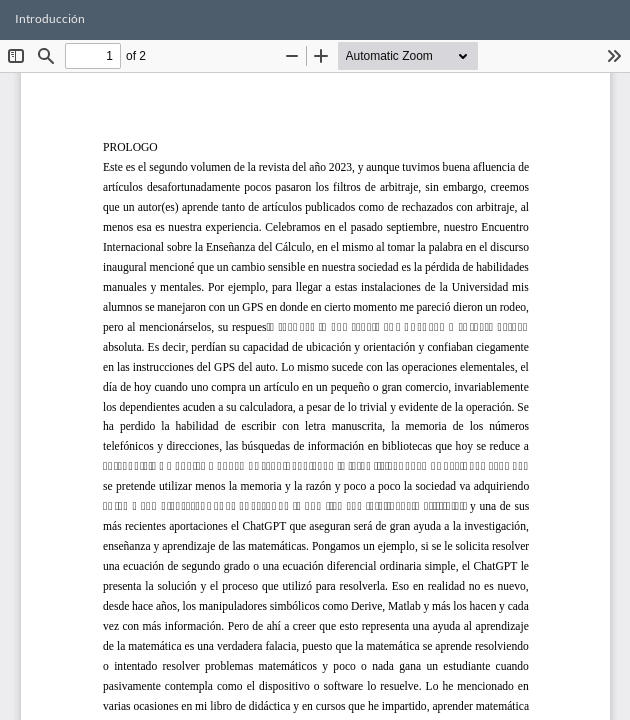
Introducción (50, 18)
